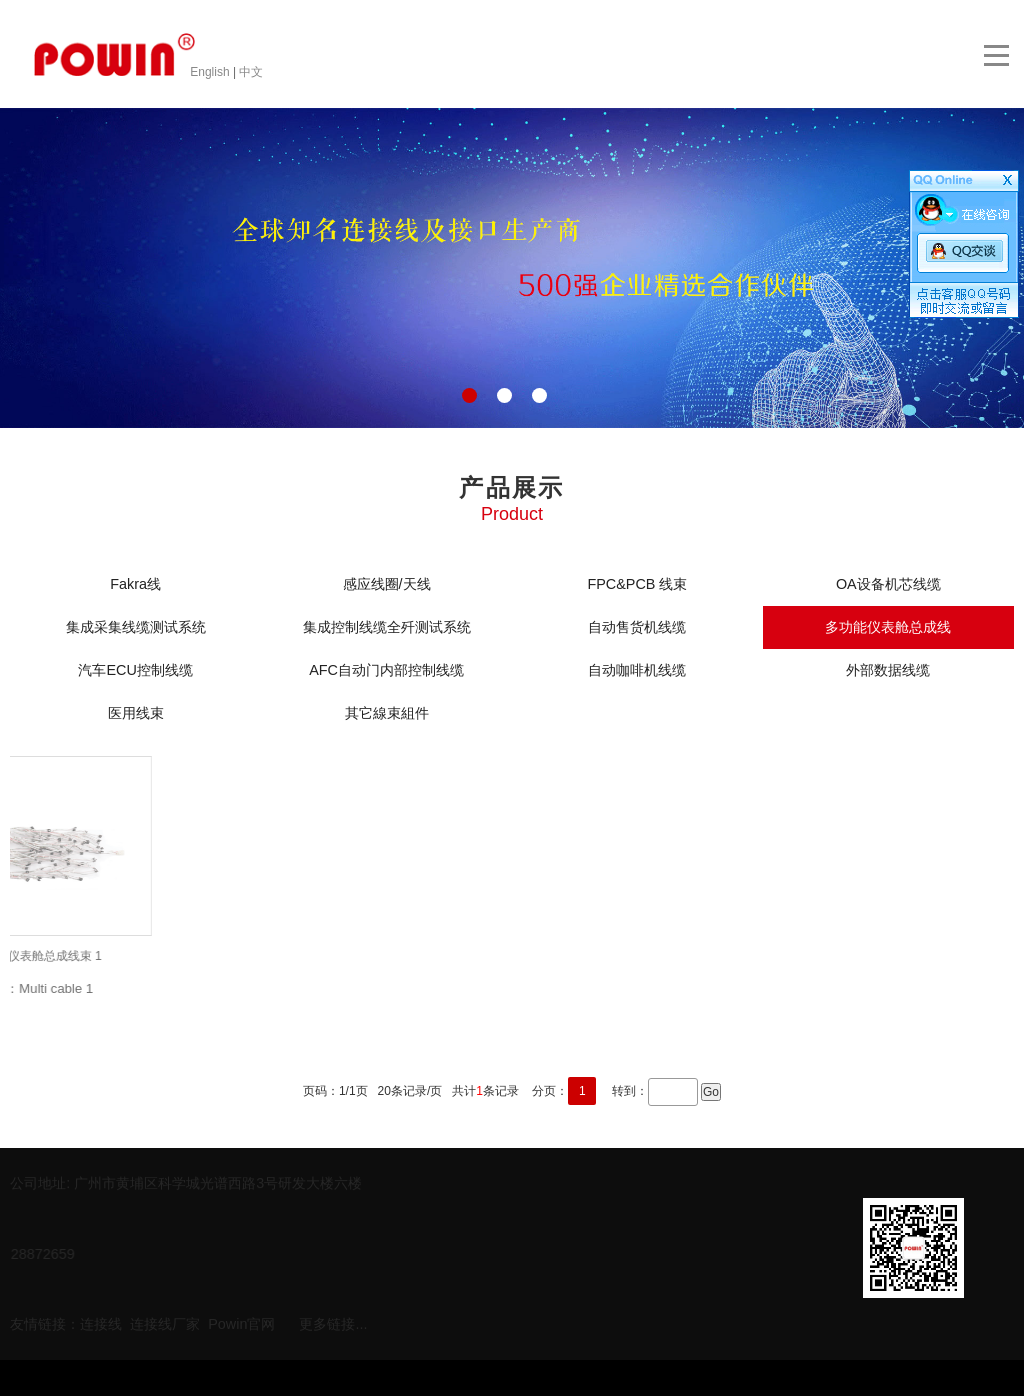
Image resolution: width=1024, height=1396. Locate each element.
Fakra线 (135, 584)
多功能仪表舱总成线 (888, 627)
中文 (251, 72)
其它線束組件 (387, 713)
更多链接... (333, 1322)
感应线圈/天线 (387, 584)
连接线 (101, 1322)
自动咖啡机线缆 (637, 670)
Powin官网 (241, 1322)
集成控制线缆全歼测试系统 (387, 627)
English (211, 72)
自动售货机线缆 (637, 627)
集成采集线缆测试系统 (136, 627)
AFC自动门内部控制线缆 (386, 670)
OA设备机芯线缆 (888, 584)
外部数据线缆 (888, 670)
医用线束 (136, 713)
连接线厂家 (165, 1322)
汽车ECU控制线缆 (135, 670)
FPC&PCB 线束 (637, 584)
